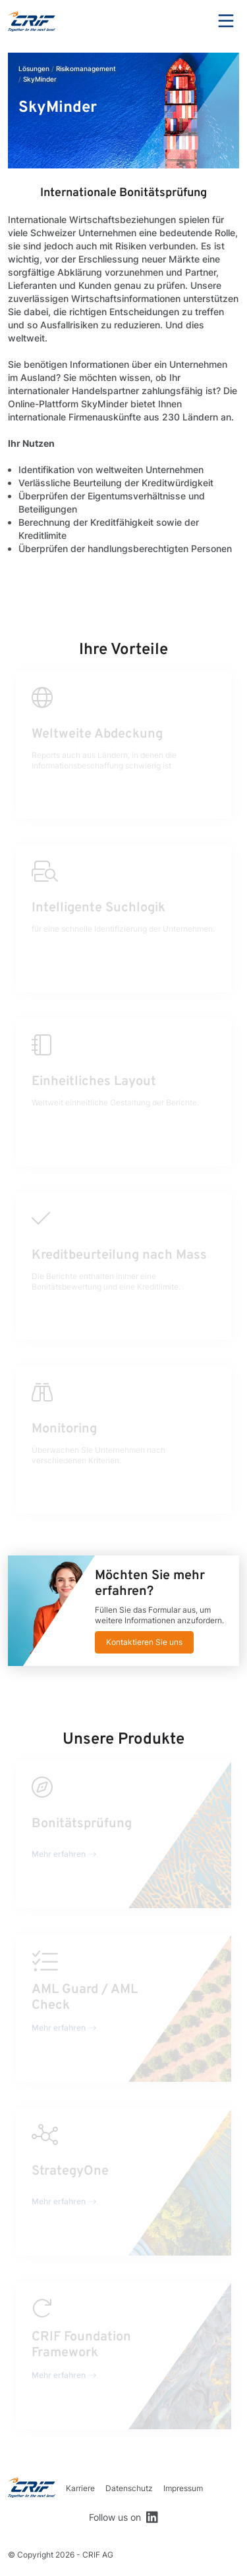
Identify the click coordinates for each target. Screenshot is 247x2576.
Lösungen (33, 68)
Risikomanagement (86, 68)
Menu (226, 21)
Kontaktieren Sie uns (144, 1642)
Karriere (80, 2488)
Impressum (183, 2488)
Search (190, 21)
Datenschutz (129, 2488)
